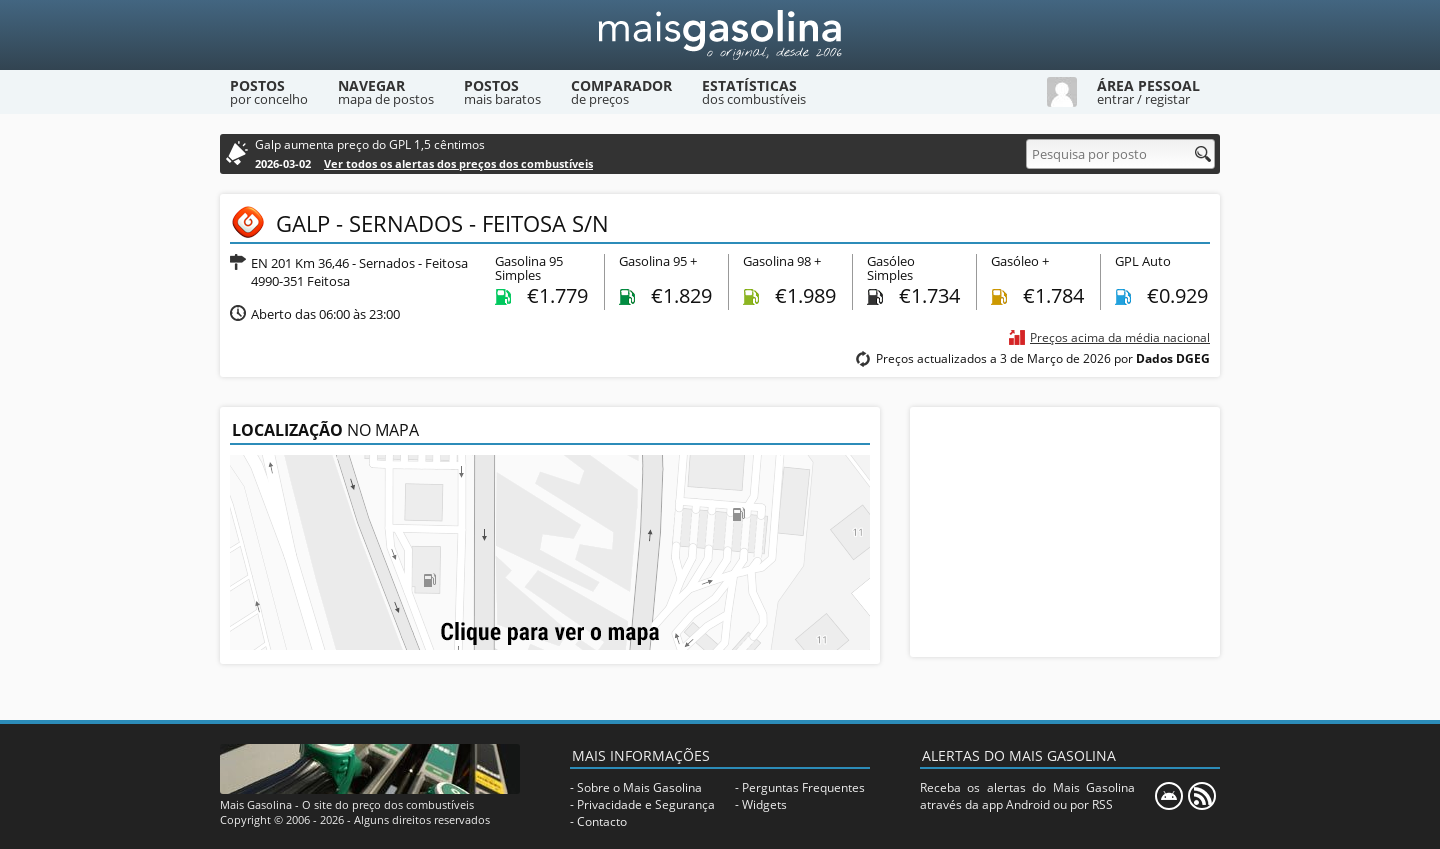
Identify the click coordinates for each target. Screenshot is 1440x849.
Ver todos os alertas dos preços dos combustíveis (458, 163)
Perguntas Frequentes (803, 787)
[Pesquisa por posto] (1120, 154)
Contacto (602, 821)
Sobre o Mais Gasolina (639, 787)
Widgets (764, 804)
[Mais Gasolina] (720, 35)
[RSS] (1202, 796)
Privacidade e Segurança (646, 804)
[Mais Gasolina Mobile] (1169, 796)
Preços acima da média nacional (1120, 337)
